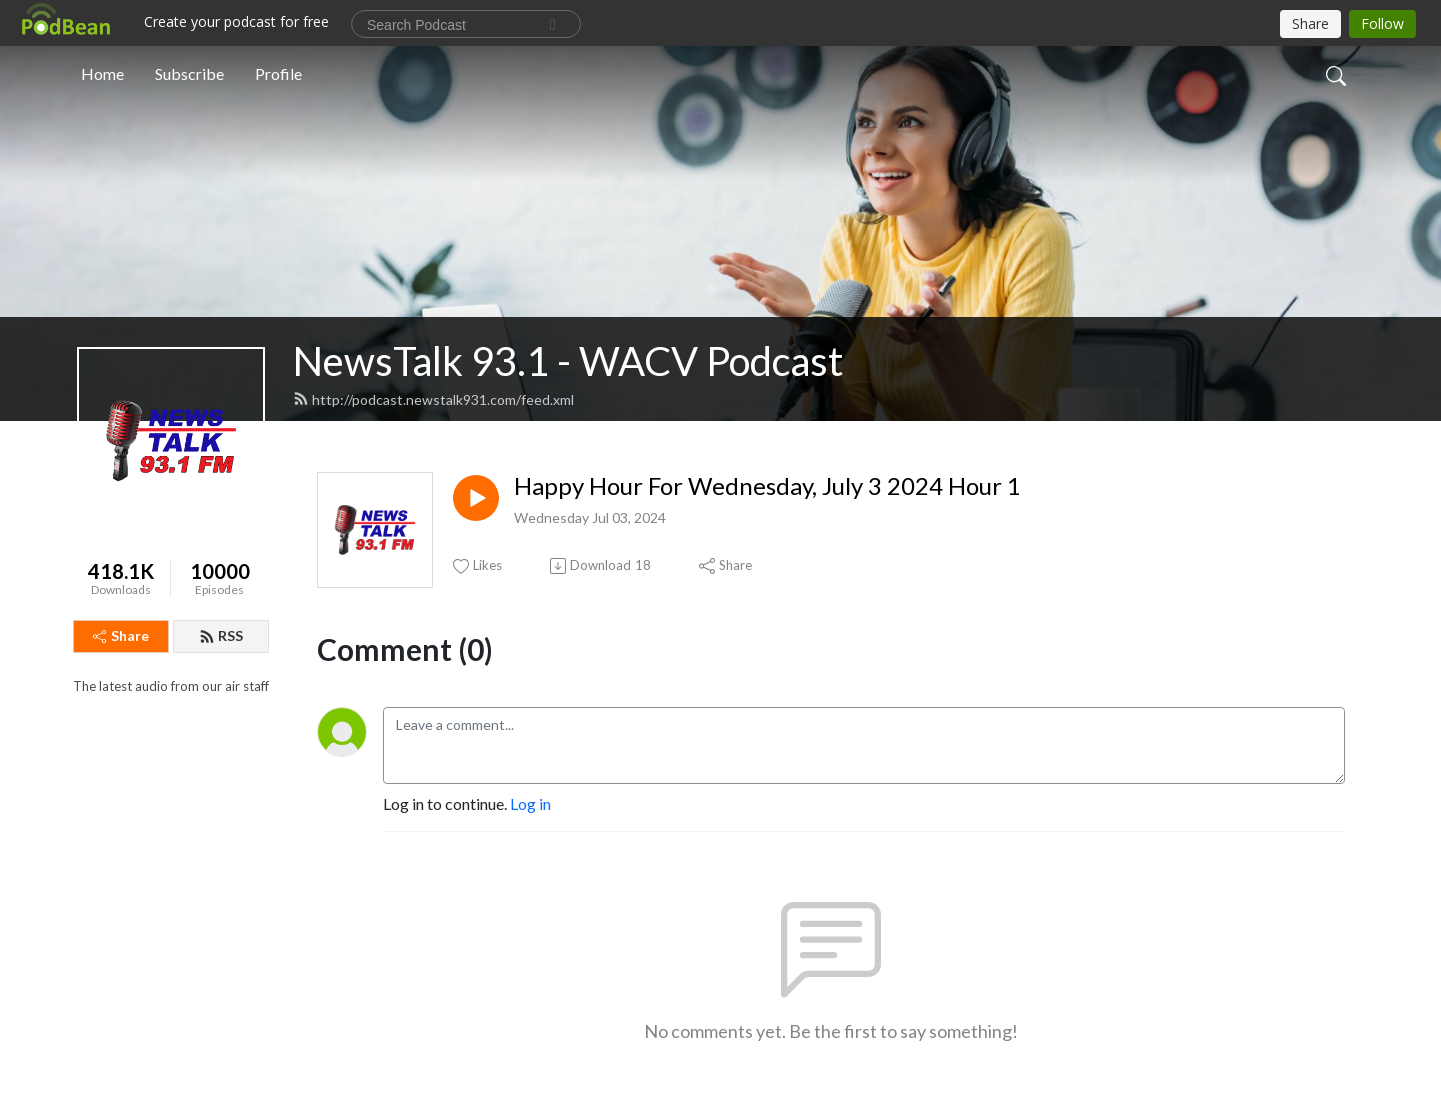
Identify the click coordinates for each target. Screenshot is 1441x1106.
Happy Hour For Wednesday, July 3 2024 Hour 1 (767, 486)
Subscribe (189, 73)
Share (121, 635)
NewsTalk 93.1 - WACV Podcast (568, 361)
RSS (221, 635)
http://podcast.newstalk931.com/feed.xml (433, 399)
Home (102, 73)
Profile (278, 73)
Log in (530, 803)
